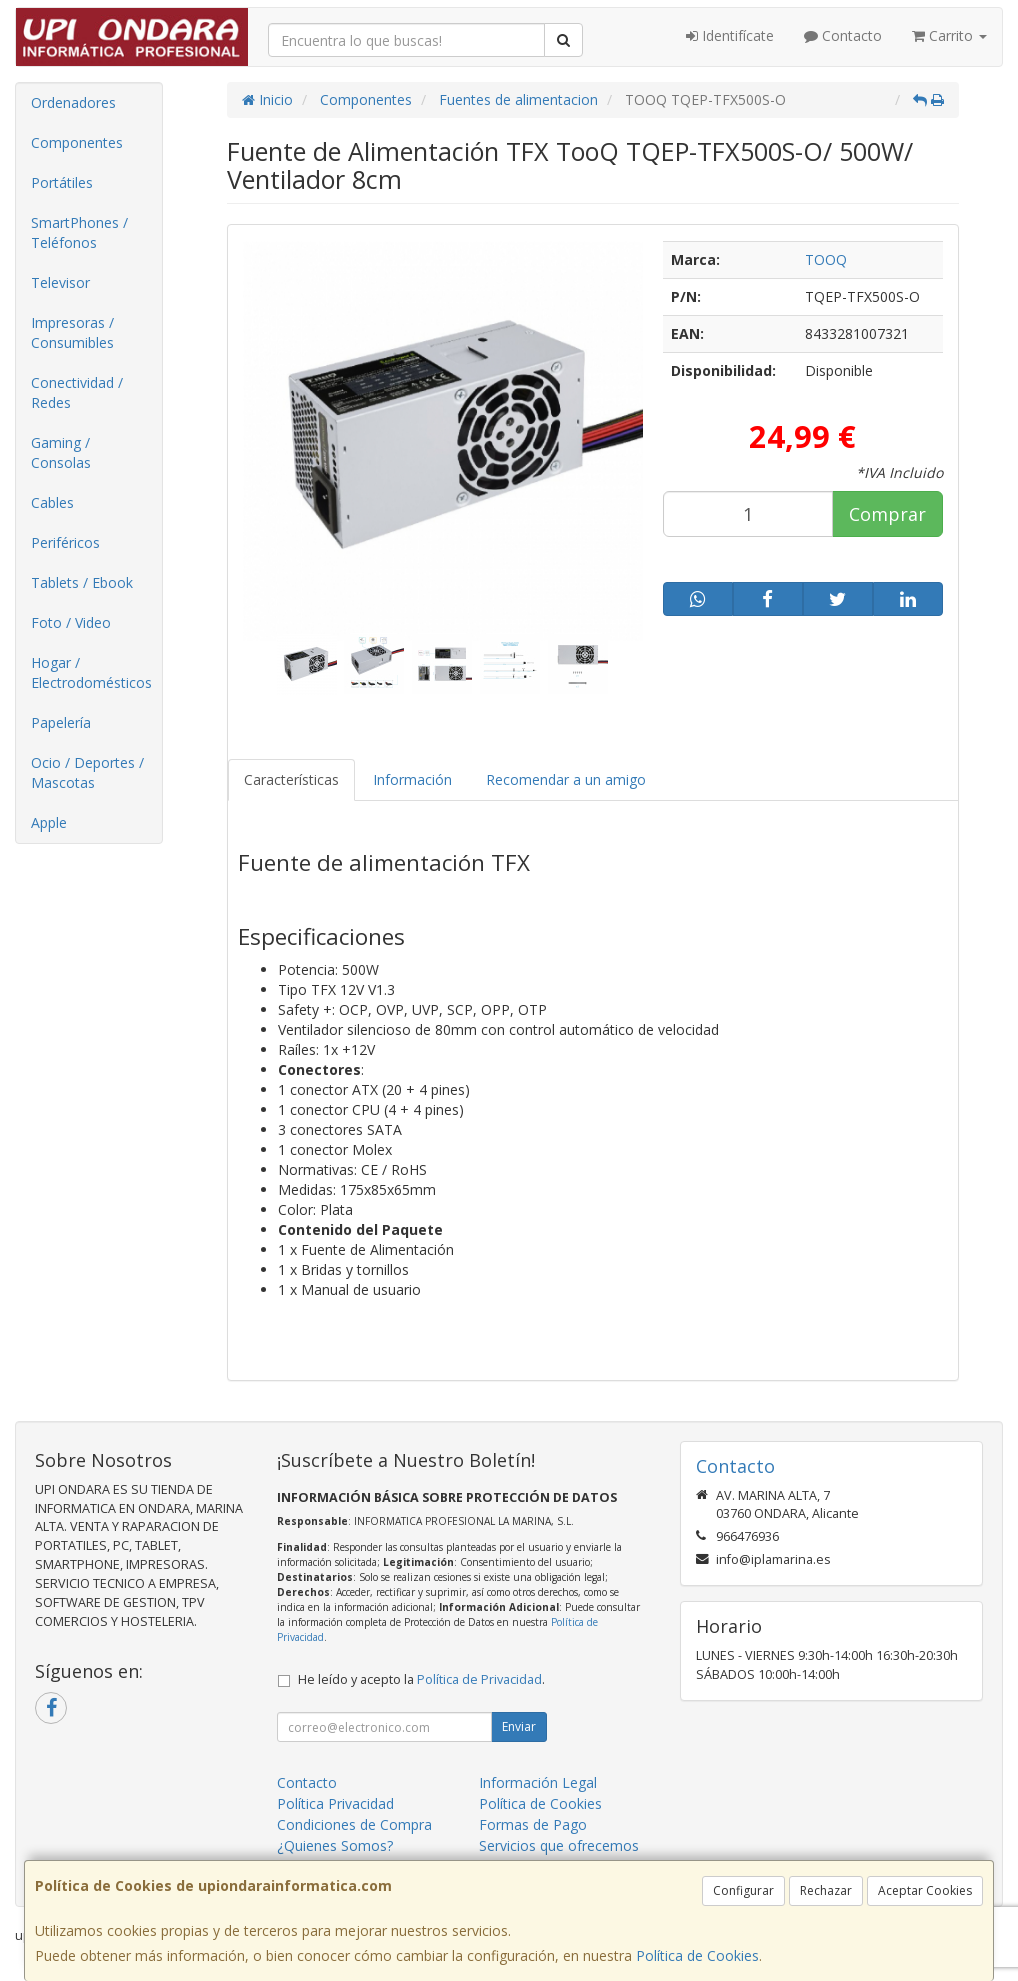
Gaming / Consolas (61, 452)
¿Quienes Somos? (335, 1845)
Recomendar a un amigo (566, 779)
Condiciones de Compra (354, 1824)
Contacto (843, 35)
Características (291, 779)
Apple (49, 822)
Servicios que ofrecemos (559, 1845)
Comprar (887, 514)
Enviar (519, 1726)
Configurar (743, 1890)
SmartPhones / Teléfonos (79, 232)
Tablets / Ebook (82, 582)
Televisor (60, 282)
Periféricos (65, 542)
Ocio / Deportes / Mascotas (87, 772)
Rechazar (826, 1890)
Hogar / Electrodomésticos (91, 672)
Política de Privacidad (479, 1679)
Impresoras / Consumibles (72, 332)
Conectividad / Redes (77, 392)
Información (412, 779)
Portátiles (62, 182)
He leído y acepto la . (421, 1679)
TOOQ (826, 259)
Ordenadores (73, 102)
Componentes (77, 142)
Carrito (949, 35)
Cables (52, 502)
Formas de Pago (533, 1824)
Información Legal (538, 1782)
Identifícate (730, 35)
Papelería (61, 722)
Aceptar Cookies (925, 1890)
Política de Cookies (697, 1955)
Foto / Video (71, 622)
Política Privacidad (335, 1803)
